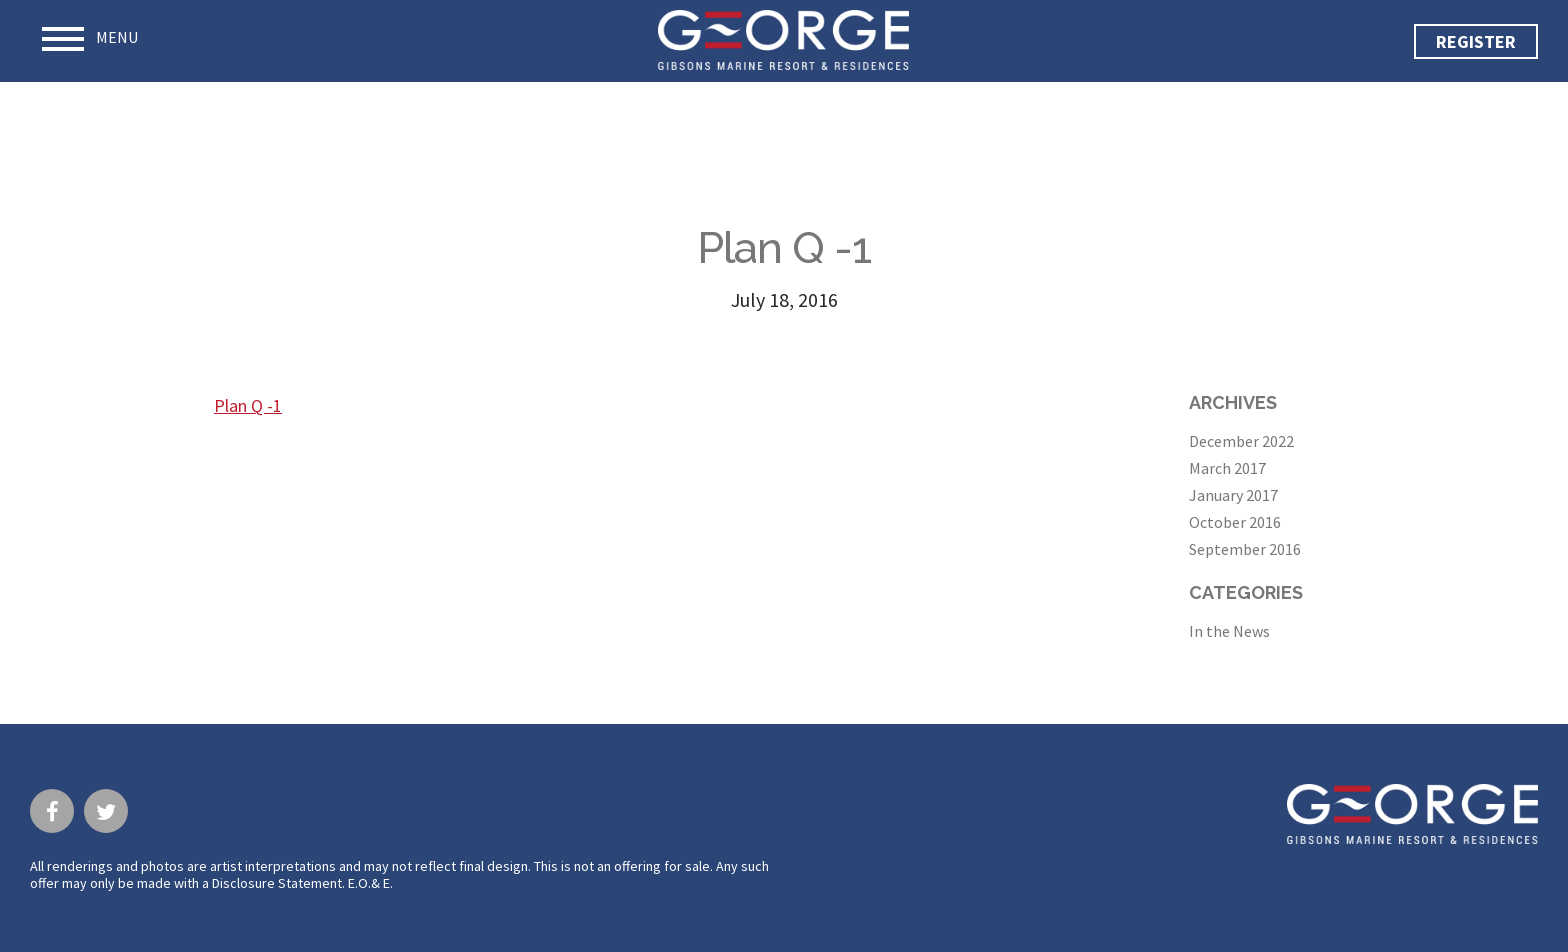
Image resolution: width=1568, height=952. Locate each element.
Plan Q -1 (248, 405)
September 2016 (1245, 549)
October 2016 (1235, 522)
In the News (1229, 631)
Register (1476, 41)
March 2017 (1227, 468)
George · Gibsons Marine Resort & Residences (783, 40)
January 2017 (1233, 495)
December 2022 (1241, 441)
